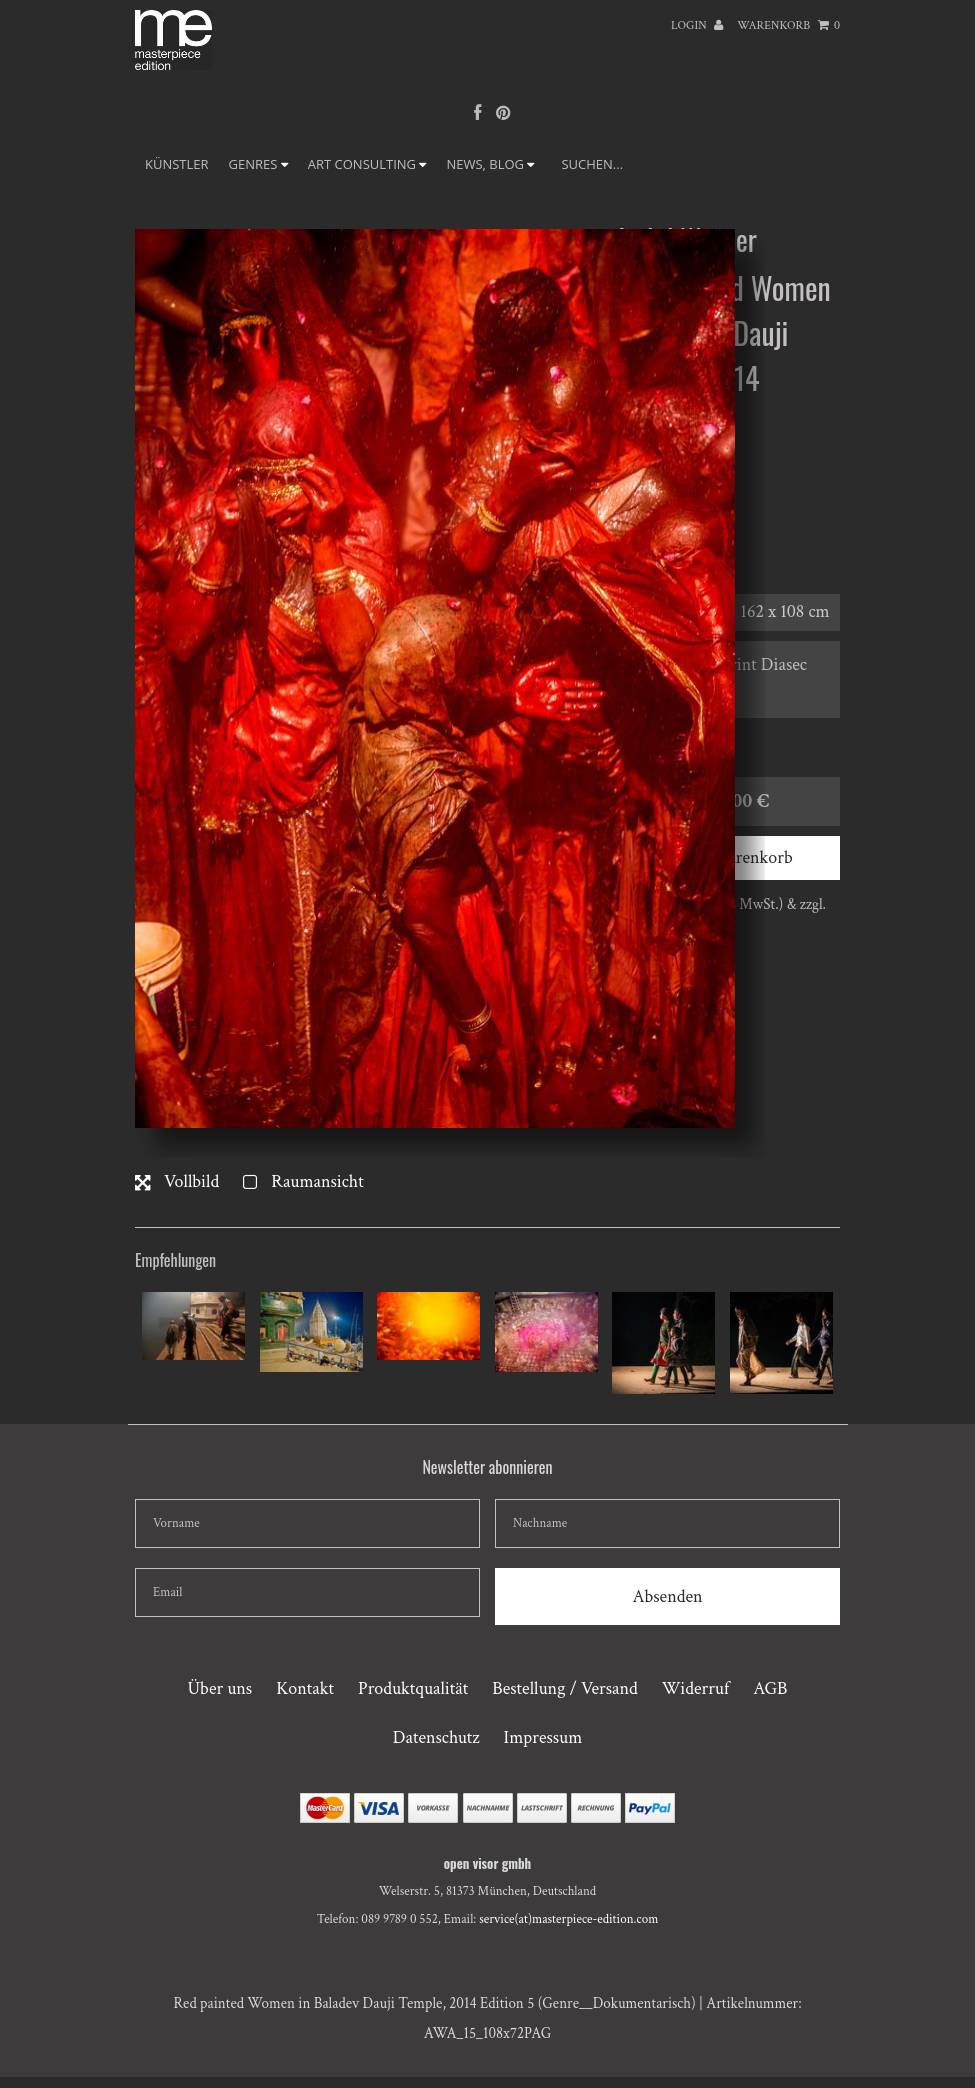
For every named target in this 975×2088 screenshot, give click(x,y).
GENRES (258, 164)
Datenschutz (436, 1737)
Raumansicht (303, 1181)
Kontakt (305, 1688)
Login (697, 25)
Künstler (177, 164)
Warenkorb (788, 25)
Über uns (219, 1688)
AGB (770, 1688)
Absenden (667, 1596)
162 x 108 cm (784, 611)
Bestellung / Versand (564, 1688)
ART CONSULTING (367, 164)
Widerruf (695, 1688)
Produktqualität (413, 1688)
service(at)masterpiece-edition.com (568, 1919)
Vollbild (177, 1181)
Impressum (543, 1737)
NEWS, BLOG (490, 164)
